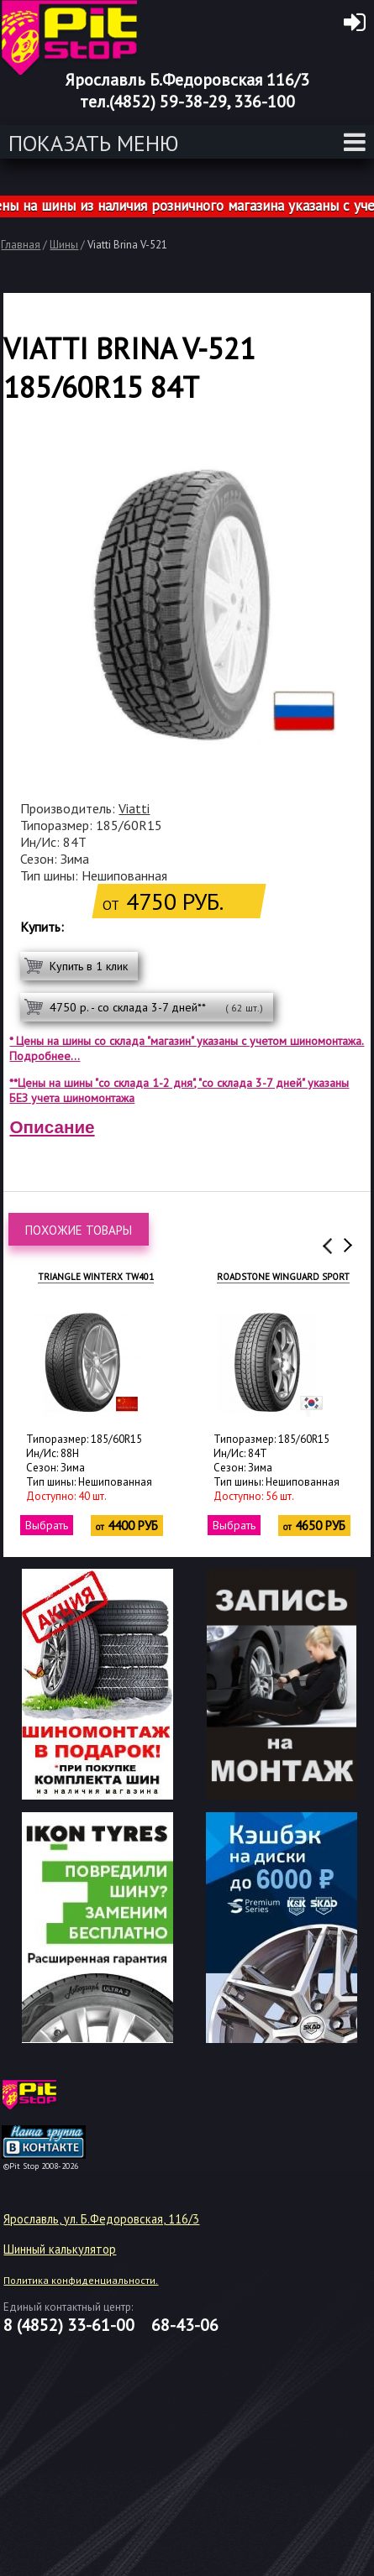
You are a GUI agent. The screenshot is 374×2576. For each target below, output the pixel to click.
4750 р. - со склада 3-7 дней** (156, 1007)
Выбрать (37, 1525)
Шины (64, 245)
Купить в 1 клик (89, 966)
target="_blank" (65, 2101)
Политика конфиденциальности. (80, 2280)
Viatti (134, 808)
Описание (51, 1126)
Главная (20, 245)
